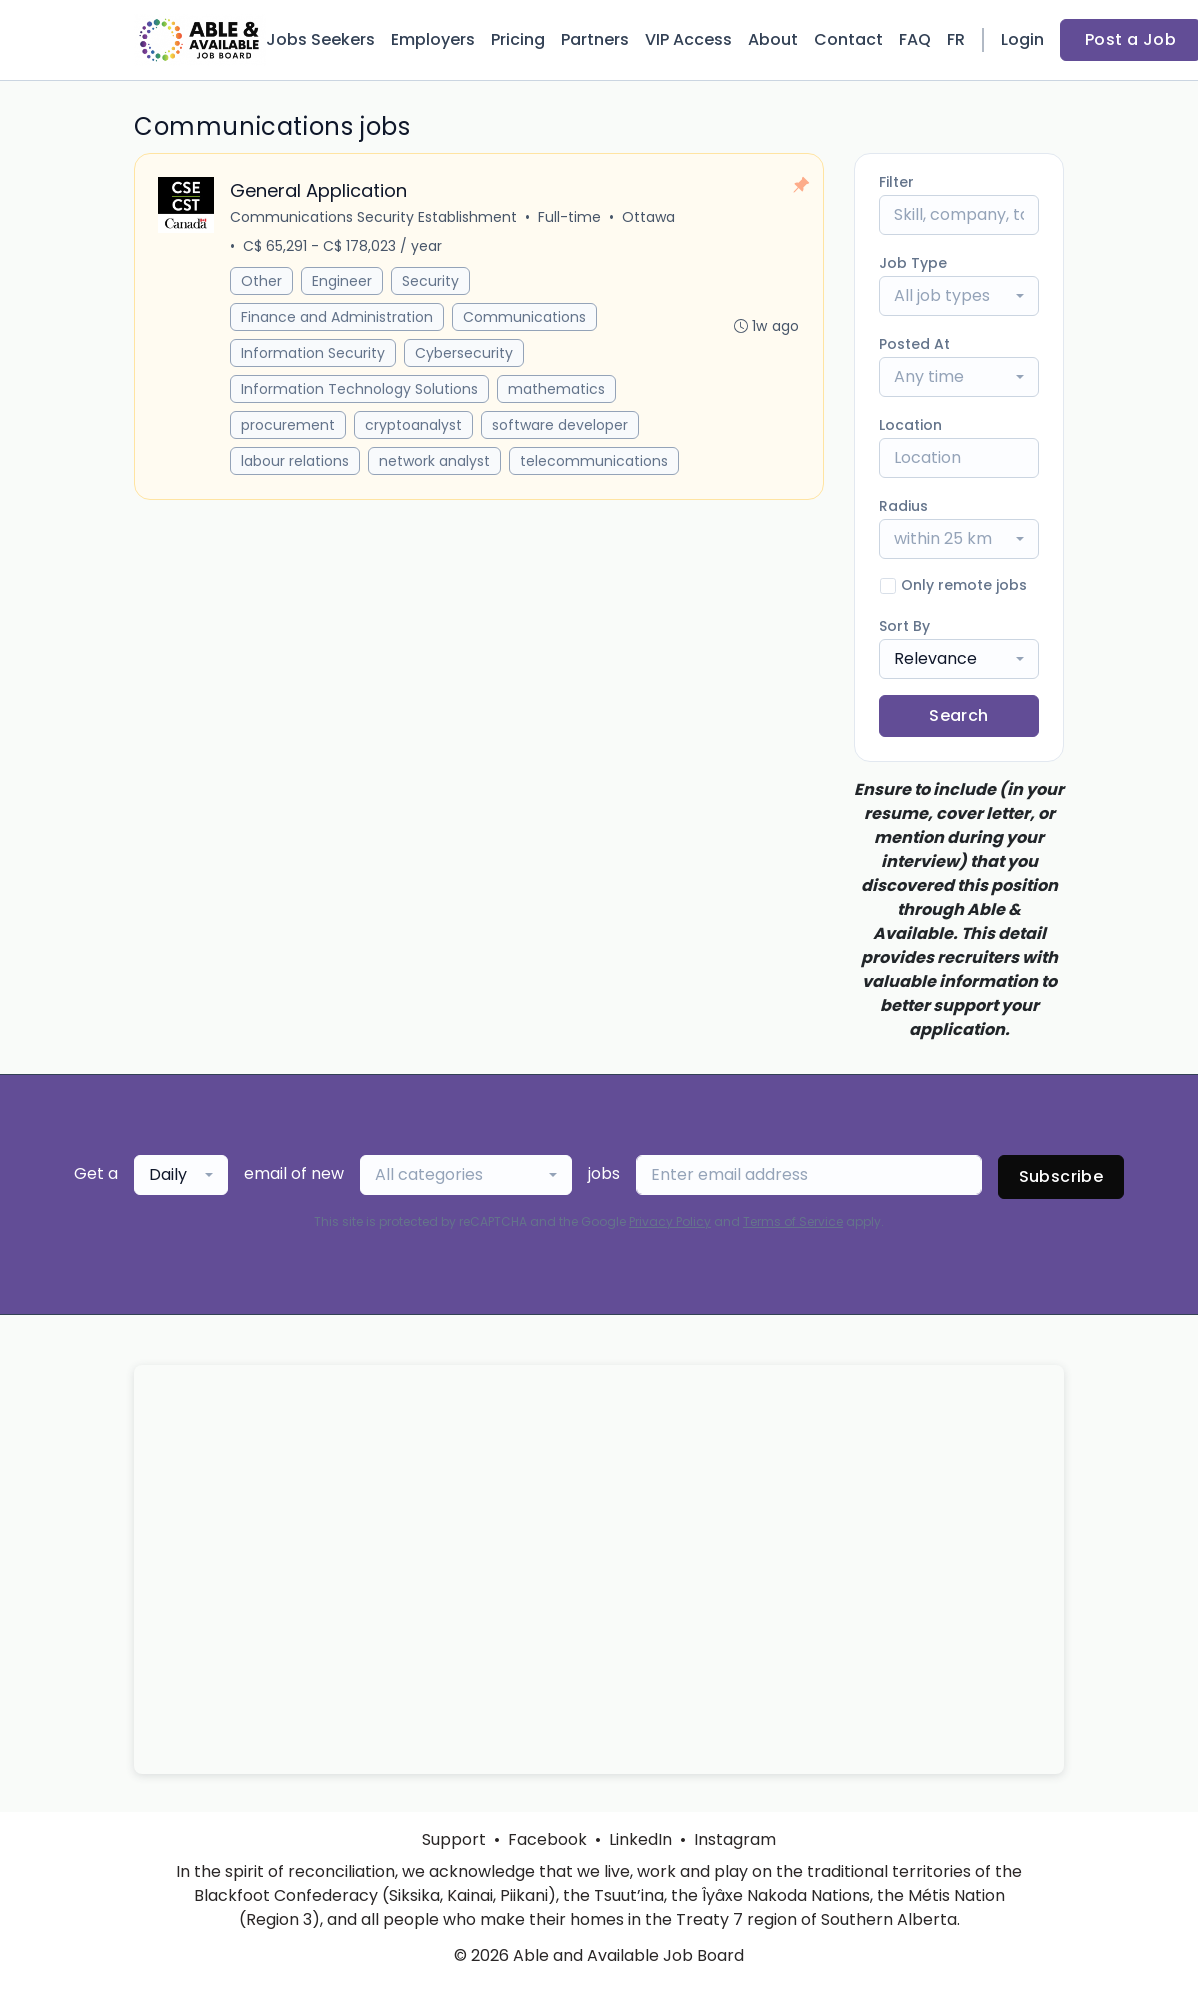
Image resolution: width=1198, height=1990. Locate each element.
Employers (433, 39)
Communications (525, 318)
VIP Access (688, 39)
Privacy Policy (670, 1221)
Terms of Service (793, 1221)
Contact (848, 39)
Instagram (735, 1839)
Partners (595, 39)
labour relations (296, 462)
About (773, 39)
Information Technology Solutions (360, 390)
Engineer (343, 282)
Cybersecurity (465, 354)
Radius (903, 506)
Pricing (518, 39)
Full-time (570, 218)
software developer (561, 426)
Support (454, 1839)
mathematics (557, 390)
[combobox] (959, 296)
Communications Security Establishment (374, 218)
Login (1022, 39)
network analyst (435, 462)
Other (262, 282)
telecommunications (595, 462)
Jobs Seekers (320, 39)
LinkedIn (640, 1839)
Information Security (314, 354)
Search (958, 715)
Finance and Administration (338, 318)
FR (956, 39)
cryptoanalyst (414, 426)
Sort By (904, 626)
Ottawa (649, 218)
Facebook (547, 1839)
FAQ (915, 39)
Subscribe (1061, 1176)
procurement (289, 426)
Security (431, 282)
